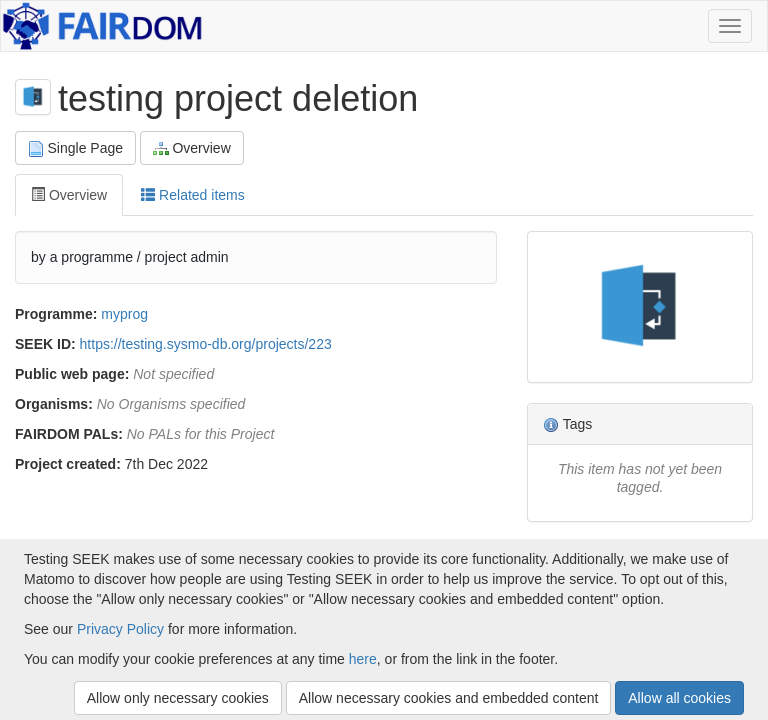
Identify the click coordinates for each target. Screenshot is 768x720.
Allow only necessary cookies (178, 698)
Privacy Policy (120, 629)
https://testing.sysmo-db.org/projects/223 (206, 344)
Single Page (75, 148)
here (363, 659)
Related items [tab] (192, 195)
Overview (192, 148)
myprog (124, 314)
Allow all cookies (679, 698)
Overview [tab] (69, 195)
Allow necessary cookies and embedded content (449, 698)
